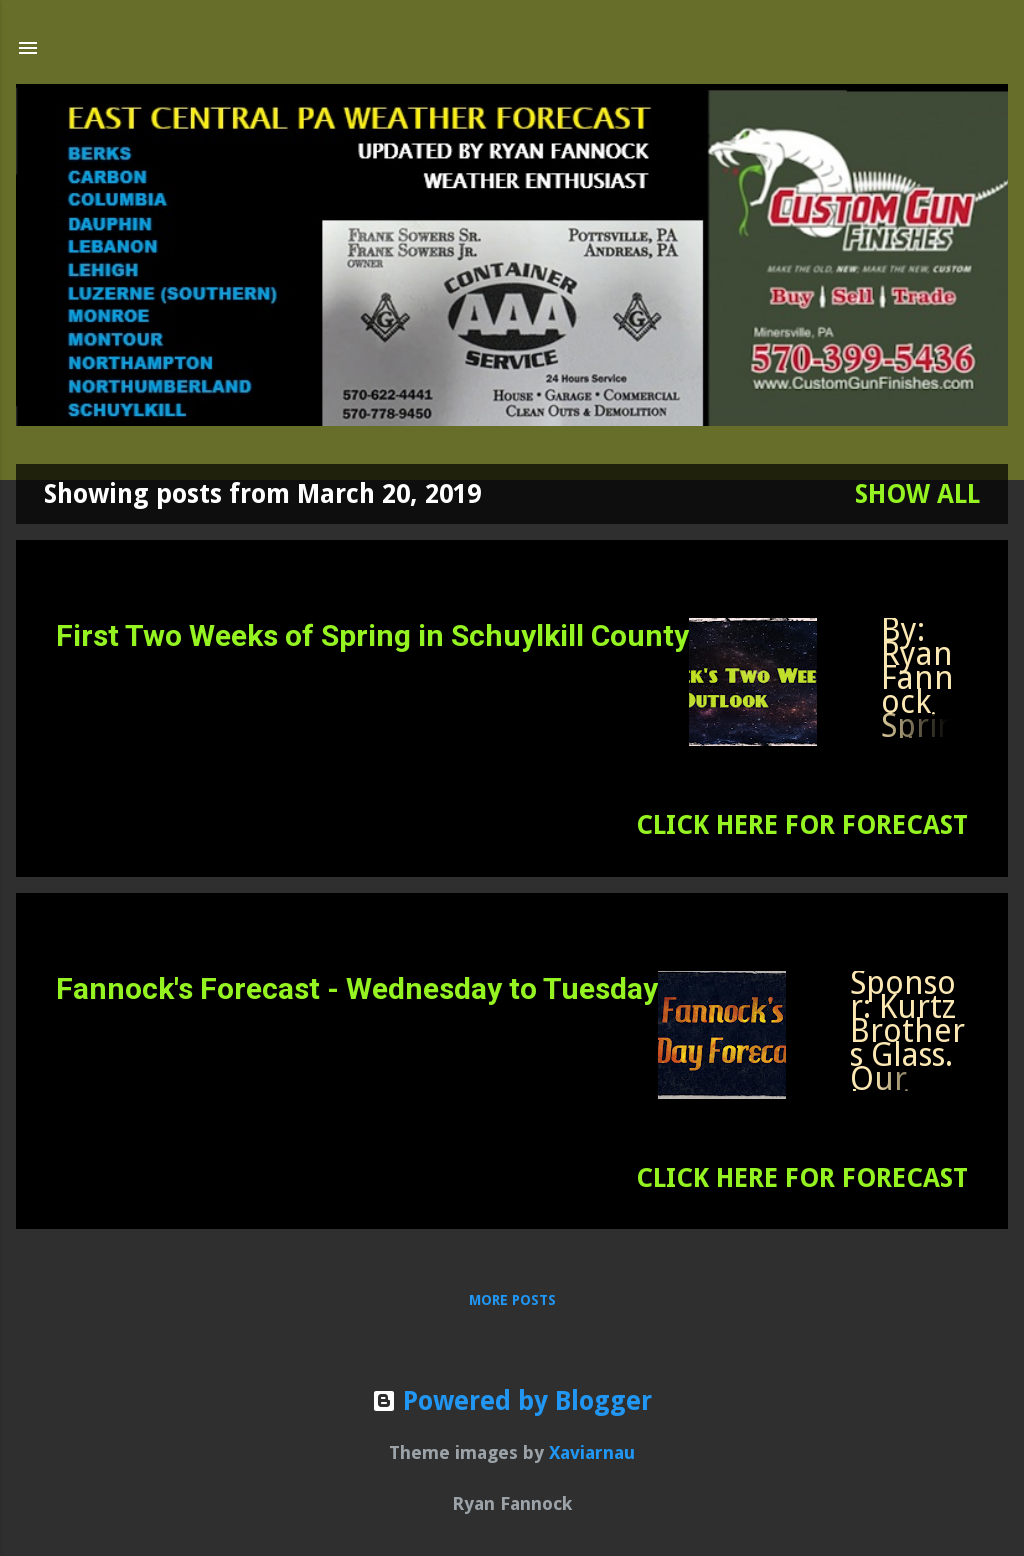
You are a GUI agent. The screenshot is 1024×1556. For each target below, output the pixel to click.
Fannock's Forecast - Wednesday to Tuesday (357, 988)
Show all (917, 494)
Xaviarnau (592, 1452)
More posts (512, 1300)
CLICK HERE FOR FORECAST (802, 825)
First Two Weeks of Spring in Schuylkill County (372, 635)
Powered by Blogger (512, 1401)
